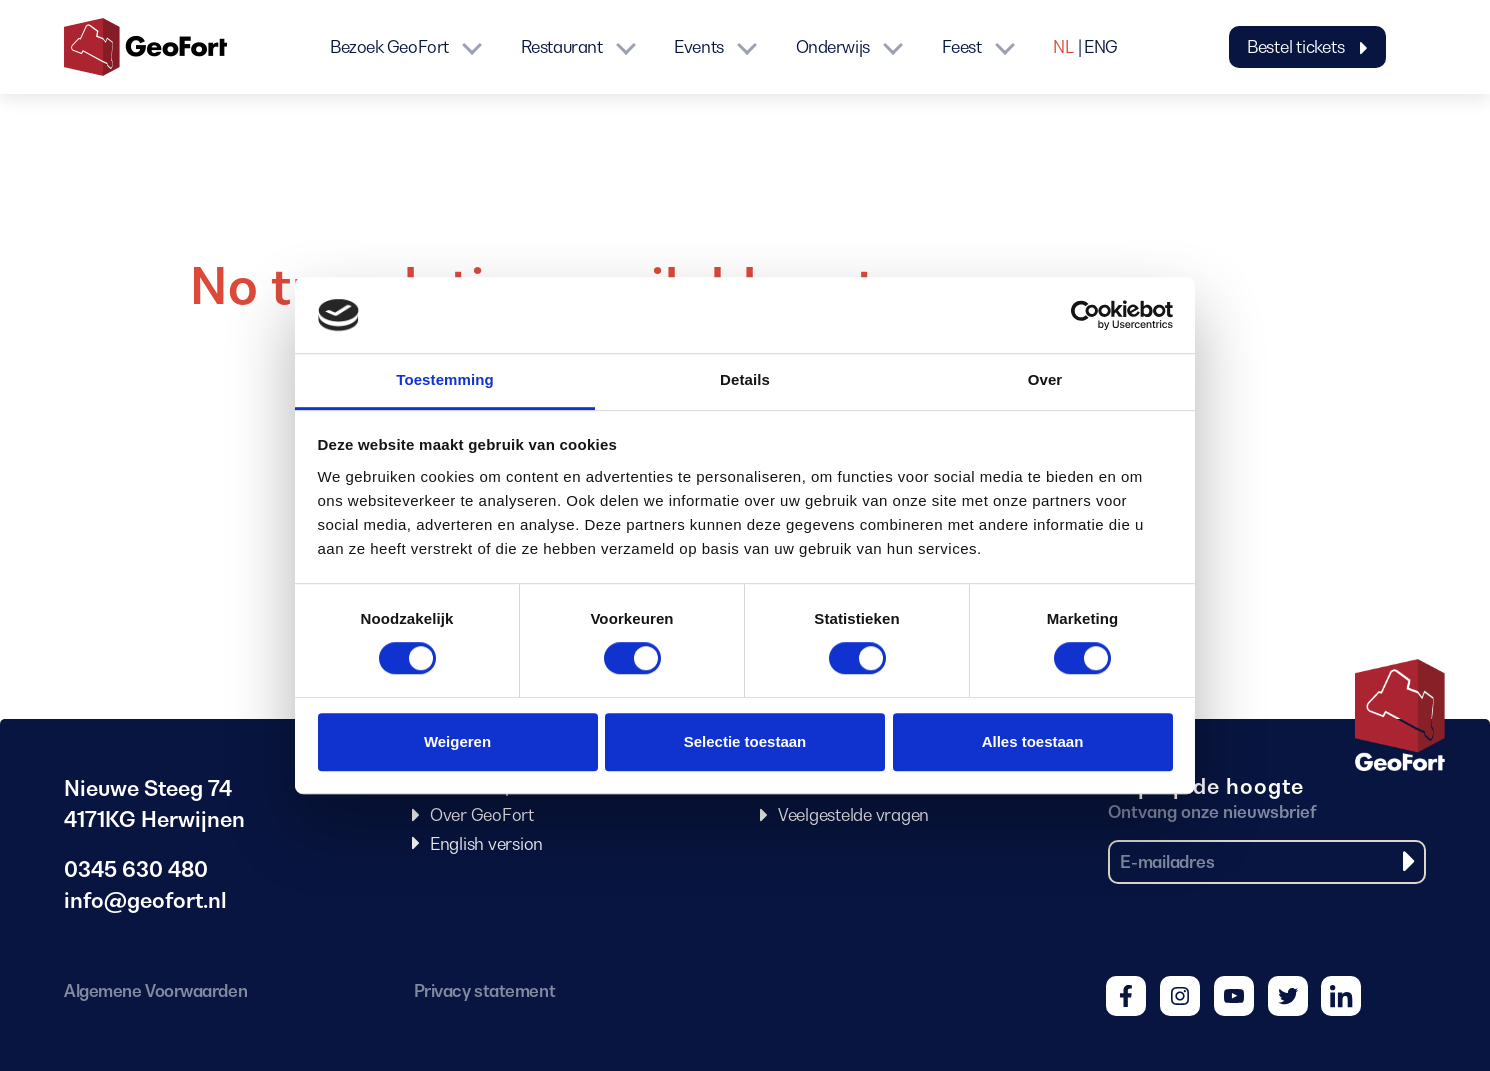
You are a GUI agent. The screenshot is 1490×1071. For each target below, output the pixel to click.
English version (486, 844)
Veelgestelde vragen (853, 815)
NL (1063, 47)
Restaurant (562, 47)
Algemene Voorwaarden (155, 991)
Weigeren (457, 741)
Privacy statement (484, 991)
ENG (1101, 47)
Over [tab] (1045, 380)
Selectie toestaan (745, 741)
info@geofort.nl (145, 900)
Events (698, 47)
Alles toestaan (1033, 741)
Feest (962, 47)
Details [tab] (745, 380)
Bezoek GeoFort (389, 47)
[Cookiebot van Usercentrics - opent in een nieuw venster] (1085, 315)
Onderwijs (833, 47)
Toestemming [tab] (445, 380)
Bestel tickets (1307, 47)
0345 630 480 (136, 869)
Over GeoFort (482, 815)
